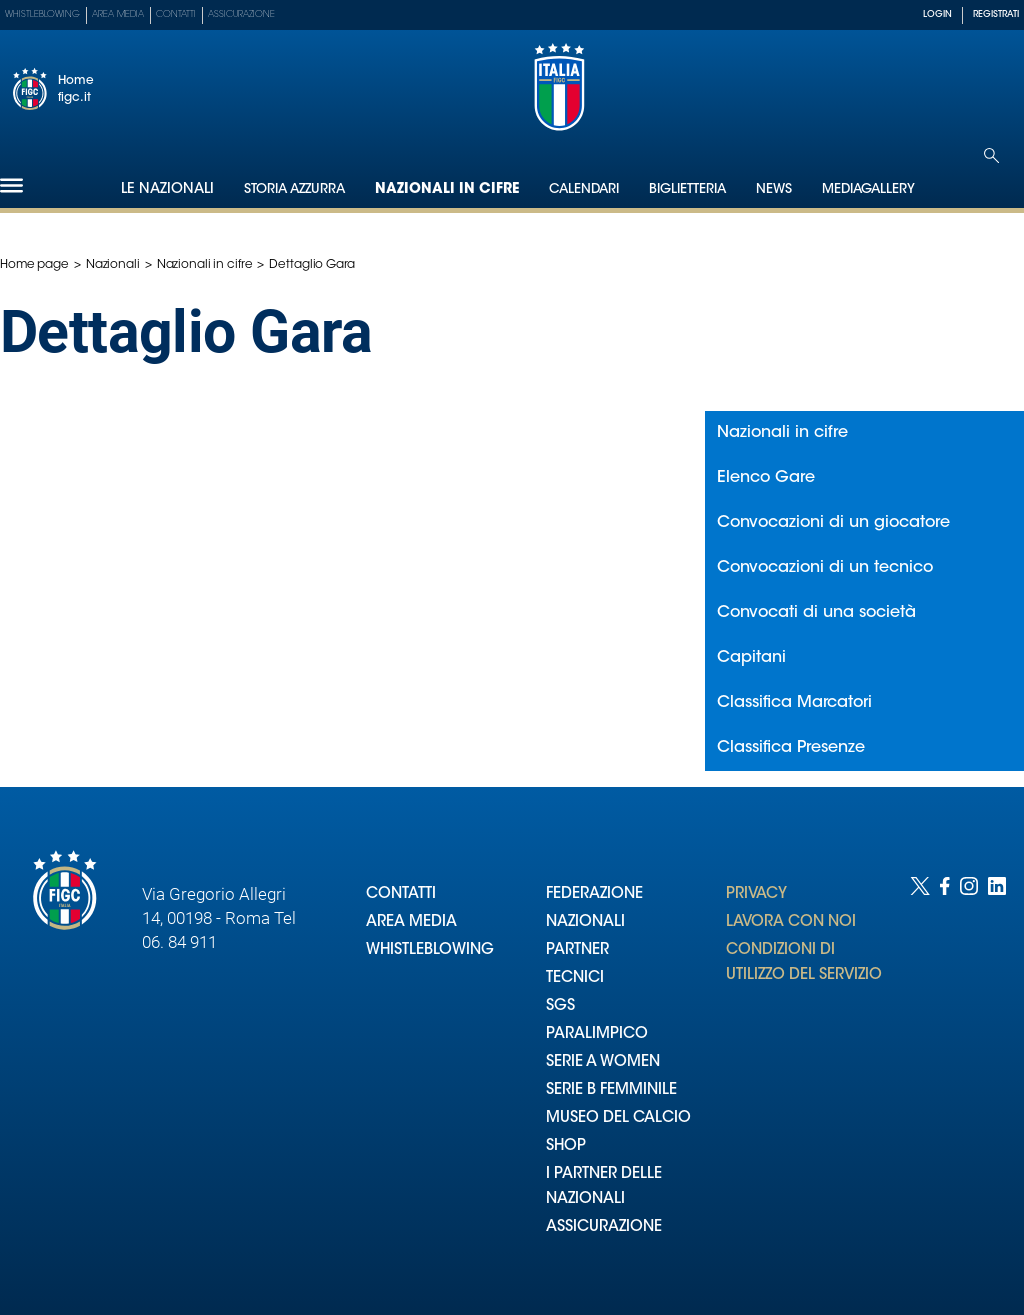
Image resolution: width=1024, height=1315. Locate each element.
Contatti (176, 14)
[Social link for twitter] (920, 1076)
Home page (34, 265)
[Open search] (991, 155)
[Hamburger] (11, 185)
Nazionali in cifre (447, 190)
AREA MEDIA (411, 922)
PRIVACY (756, 894)
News (774, 189)
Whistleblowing (42, 14)
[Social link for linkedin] (997, 1076)
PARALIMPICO (597, 1034)
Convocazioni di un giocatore (833, 523)
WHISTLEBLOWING (430, 950)
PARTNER (577, 950)
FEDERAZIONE (594, 894)
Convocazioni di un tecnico (825, 568)
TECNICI (575, 978)
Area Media (118, 14)
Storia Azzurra (294, 189)
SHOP (566, 1146)
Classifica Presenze (791, 748)
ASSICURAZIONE (604, 1227)
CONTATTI (401, 894)
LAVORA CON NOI (791, 922)
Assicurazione (241, 14)
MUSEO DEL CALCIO (618, 1118)
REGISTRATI (996, 14)
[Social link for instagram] (969, 1076)
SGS (560, 1006)
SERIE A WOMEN (603, 1062)
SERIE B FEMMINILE (611, 1090)
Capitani (751, 658)
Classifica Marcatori (794, 703)
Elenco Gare (766, 478)
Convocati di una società (816, 613)
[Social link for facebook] (945, 1076)
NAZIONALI (585, 922)
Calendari (584, 189)
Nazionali (113, 265)
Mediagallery (868, 189)
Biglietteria (687, 189)
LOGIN (937, 14)
